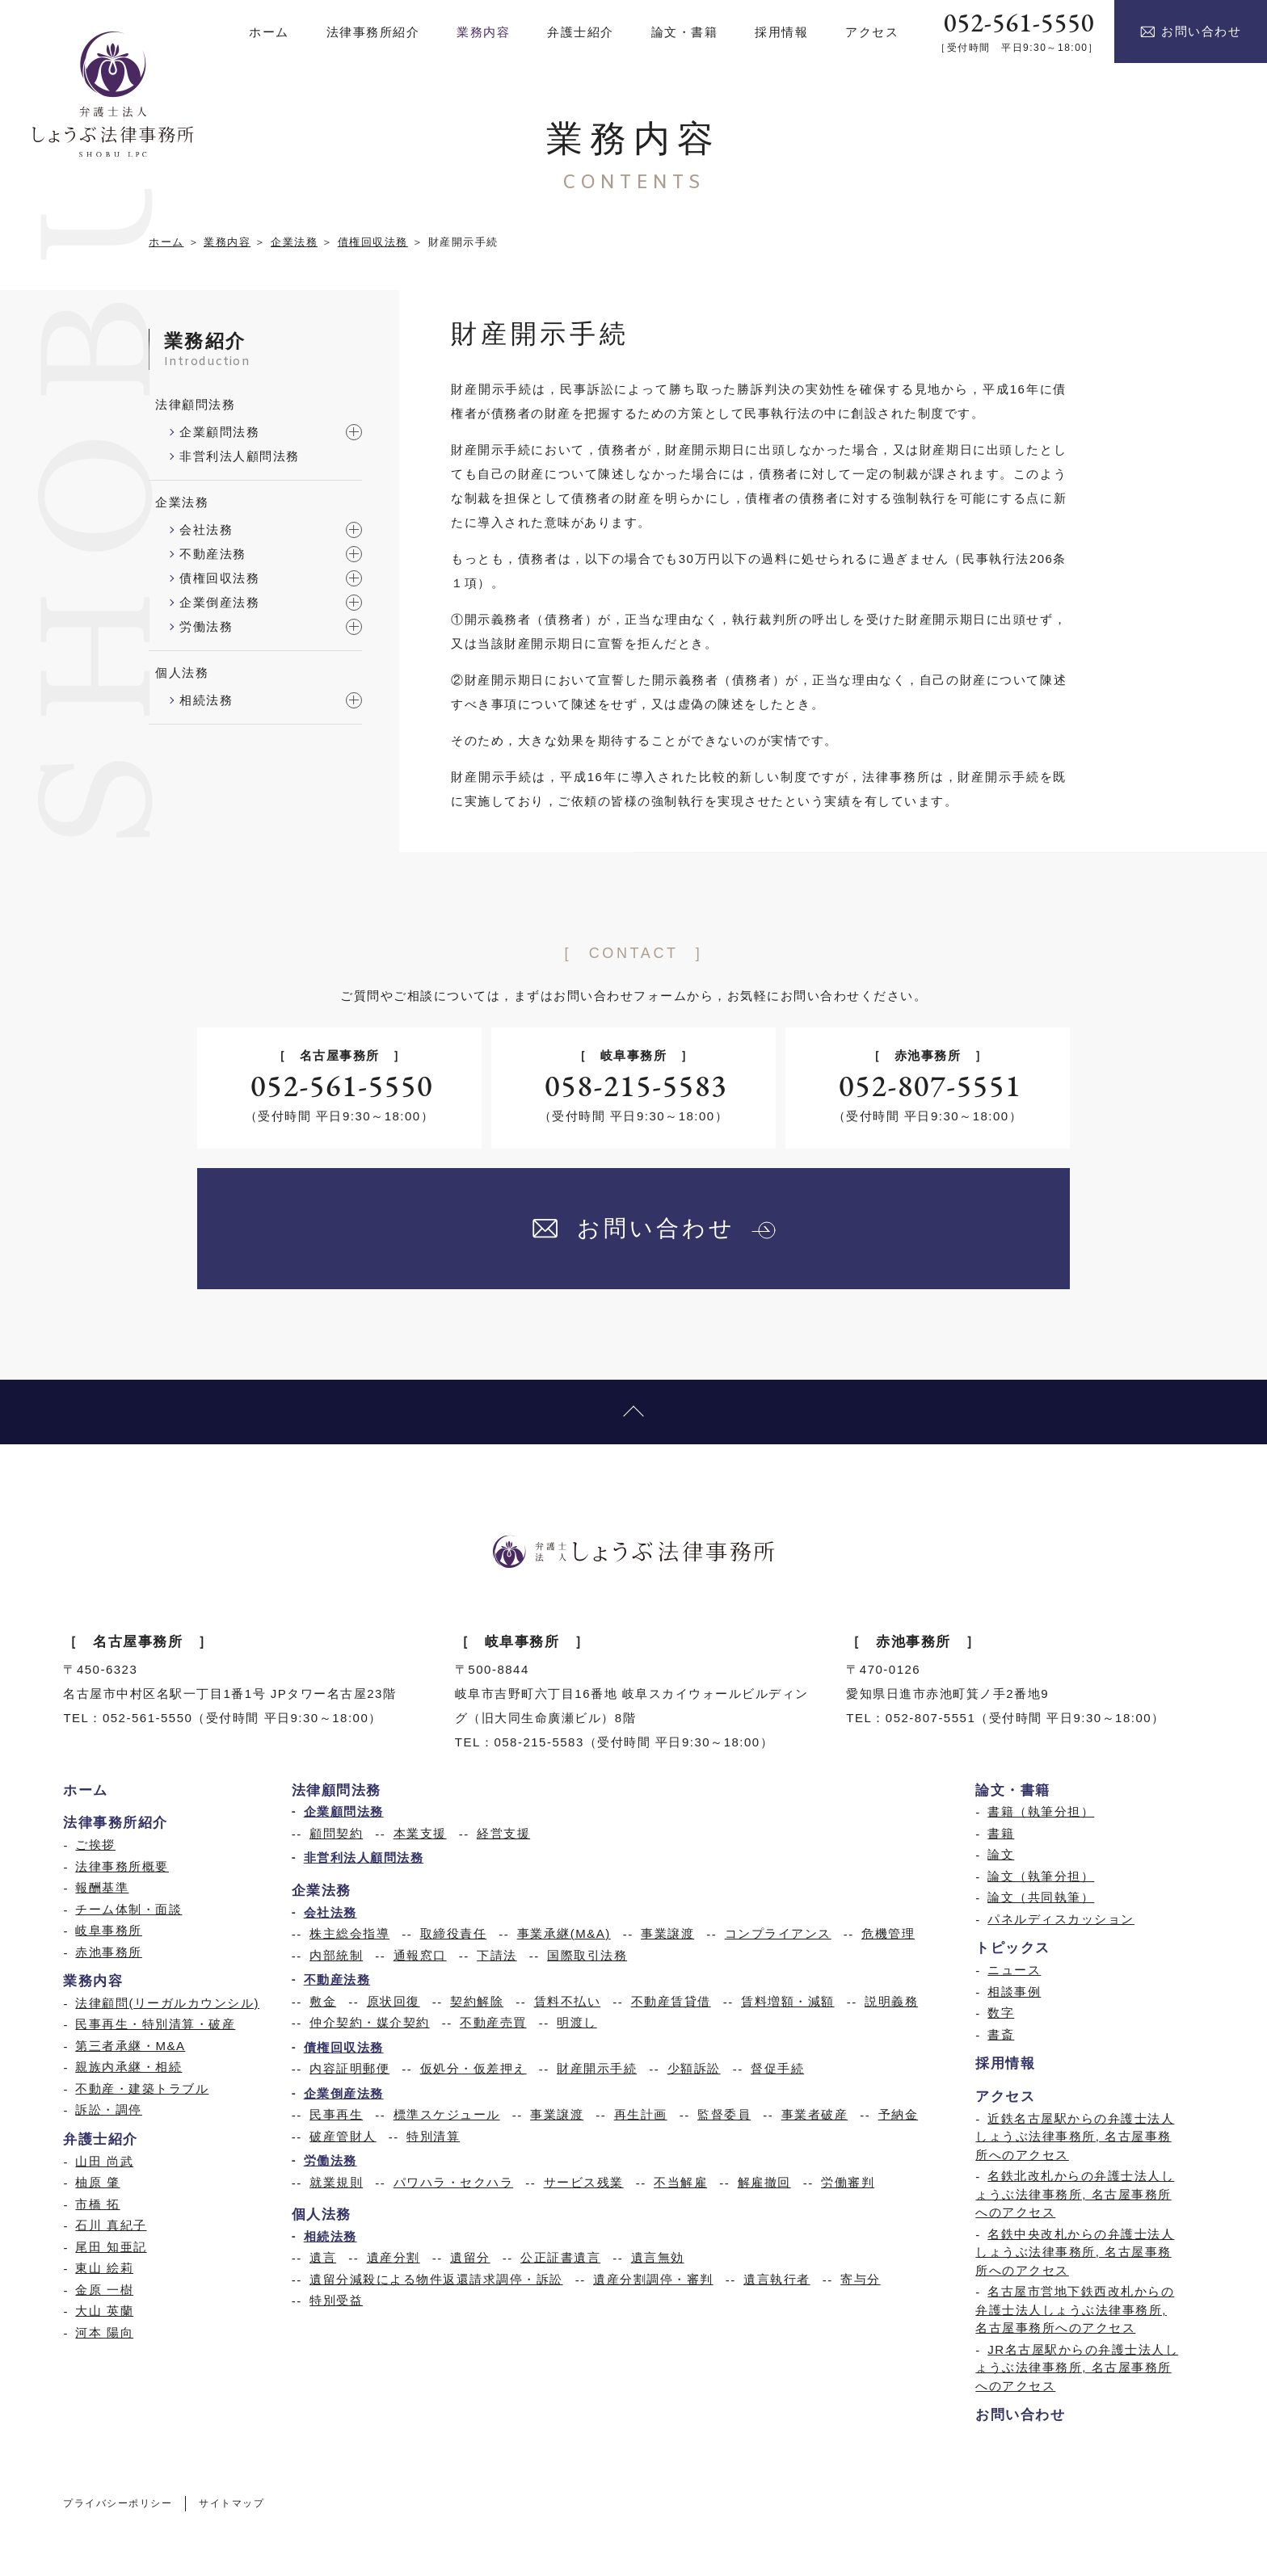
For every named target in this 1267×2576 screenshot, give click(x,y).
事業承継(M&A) (564, 1933)
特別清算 (433, 2136)
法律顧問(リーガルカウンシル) (167, 2003)
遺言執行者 (776, 2279)
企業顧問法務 (219, 432)
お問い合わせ (1190, 31)
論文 (1000, 1854)
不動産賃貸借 (671, 2001)
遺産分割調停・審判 (653, 2279)
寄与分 (860, 2279)
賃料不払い (567, 2001)
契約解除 (476, 2001)
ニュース (1014, 1970)
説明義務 (891, 2001)
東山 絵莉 (104, 2268)
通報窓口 (420, 1955)
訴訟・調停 (108, 2109)
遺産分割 (393, 2257)
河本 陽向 (104, 2332)
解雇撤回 (764, 2182)
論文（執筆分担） (1040, 1876)
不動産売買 (493, 2022)
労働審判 (847, 2182)
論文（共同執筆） (1040, 1897)
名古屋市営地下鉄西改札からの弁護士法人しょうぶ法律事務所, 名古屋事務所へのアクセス (1074, 2309)
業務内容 (227, 242)
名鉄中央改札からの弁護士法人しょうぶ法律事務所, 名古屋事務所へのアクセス (1074, 2252)
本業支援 (420, 1833)
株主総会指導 (349, 1933)
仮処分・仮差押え (473, 2068)
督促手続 (777, 2068)
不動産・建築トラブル (141, 2088)
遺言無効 (657, 2257)
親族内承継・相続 (128, 2067)
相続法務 (206, 700)
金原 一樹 (104, 2290)
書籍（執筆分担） (1040, 1811)
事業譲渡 (667, 1933)
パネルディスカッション (1060, 1919)
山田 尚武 (104, 2161)
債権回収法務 (373, 242)
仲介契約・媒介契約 (369, 2022)
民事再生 (336, 2114)
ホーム (166, 242)
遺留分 (470, 2257)
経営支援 (503, 1833)
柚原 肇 (97, 2182)
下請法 (497, 1955)
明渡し (577, 2022)
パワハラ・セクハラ (454, 2182)
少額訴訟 (694, 2068)
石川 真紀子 (110, 2225)
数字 (1000, 2012)
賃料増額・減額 (788, 2001)
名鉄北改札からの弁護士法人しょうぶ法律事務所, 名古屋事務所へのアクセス (1074, 2194)
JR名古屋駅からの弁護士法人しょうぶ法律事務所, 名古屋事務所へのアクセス (1076, 2368)
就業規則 (336, 2182)
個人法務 (181, 672)
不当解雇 (680, 2182)
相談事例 (1014, 1991)
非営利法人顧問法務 (239, 456)
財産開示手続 (597, 2068)
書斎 (1000, 2034)
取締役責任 (453, 1933)
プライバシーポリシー (117, 2503)
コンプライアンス (778, 1933)
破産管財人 (343, 2136)
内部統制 (336, 1955)
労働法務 (206, 626)
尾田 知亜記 (110, 2247)
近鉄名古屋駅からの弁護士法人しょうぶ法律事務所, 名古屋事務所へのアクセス (1074, 2137)
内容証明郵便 (349, 2068)
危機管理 (888, 1933)
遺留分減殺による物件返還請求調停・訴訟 (436, 2279)
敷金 (322, 2001)
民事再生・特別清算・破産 (155, 2024)
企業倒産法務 (219, 602)
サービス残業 (584, 2182)
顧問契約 (336, 1833)
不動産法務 (212, 554)
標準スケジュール (447, 2114)
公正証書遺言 (560, 2257)
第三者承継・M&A (130, 2046)
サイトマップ (231, 2503)
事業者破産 (814, 2114)
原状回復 (393, 2001)
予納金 (898, 2114)
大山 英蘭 (104, 2311)
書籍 (1000, 1833)
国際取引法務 (587, 1955)
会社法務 (206, 529)
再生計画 (640, 2114)
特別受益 (336, 2300)
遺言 (322, 2257)
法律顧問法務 (195, 404)
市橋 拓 (97, 2204)
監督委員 (724, 2114)
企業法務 (294, 242)
